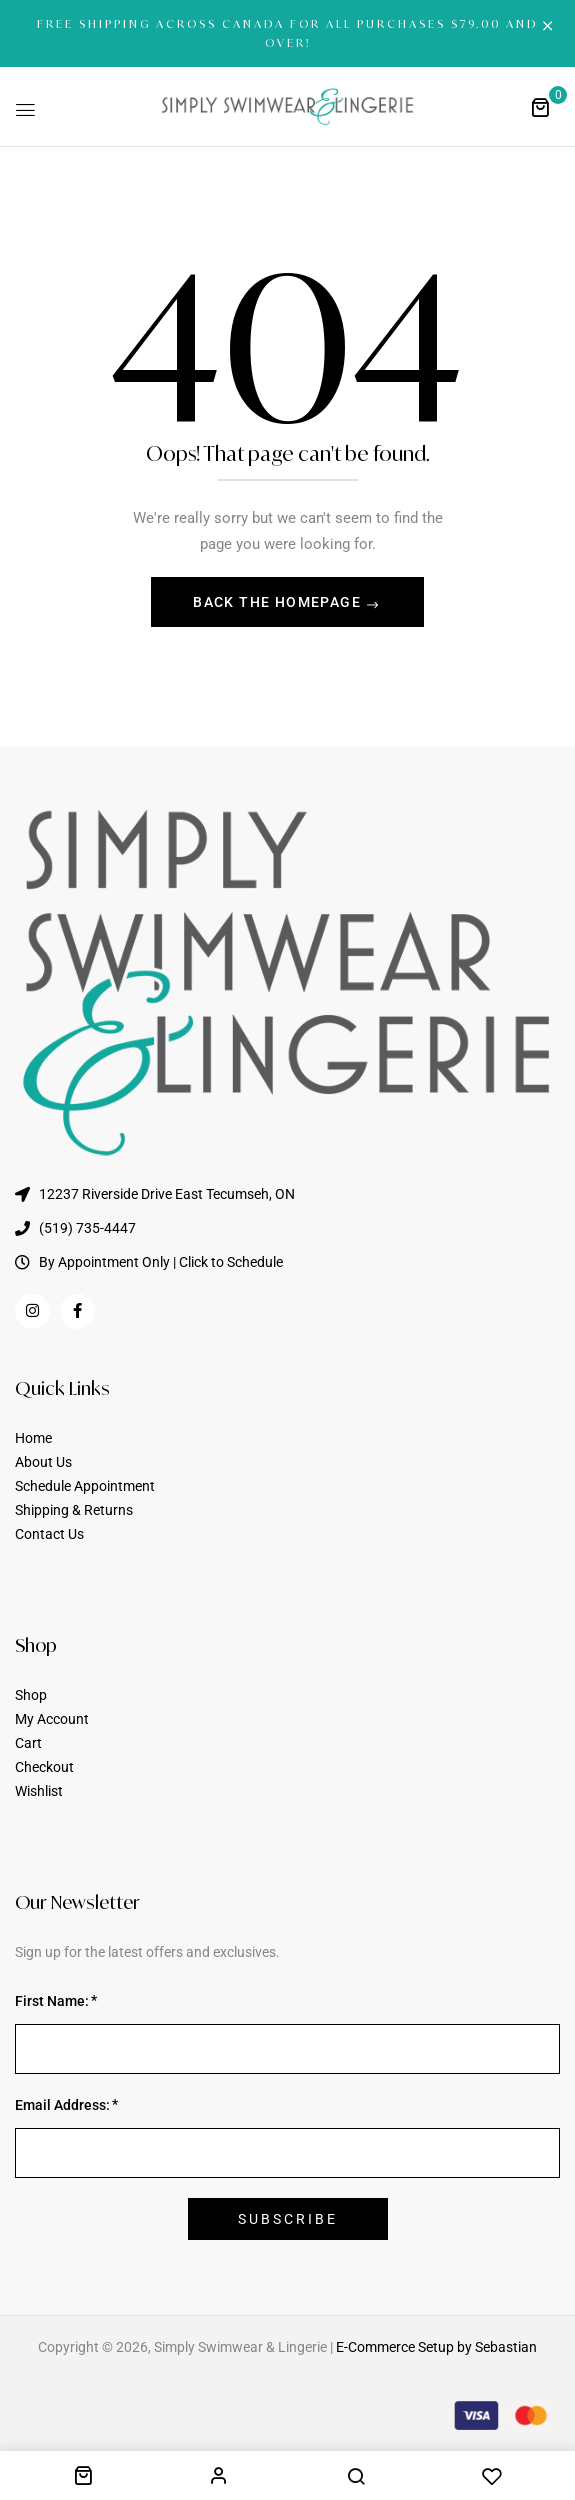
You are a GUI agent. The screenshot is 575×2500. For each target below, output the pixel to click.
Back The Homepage (279, 602)
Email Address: (62, 2105)
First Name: (52, 2001)
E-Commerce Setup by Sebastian (436, 2347)
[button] (540, 107)
